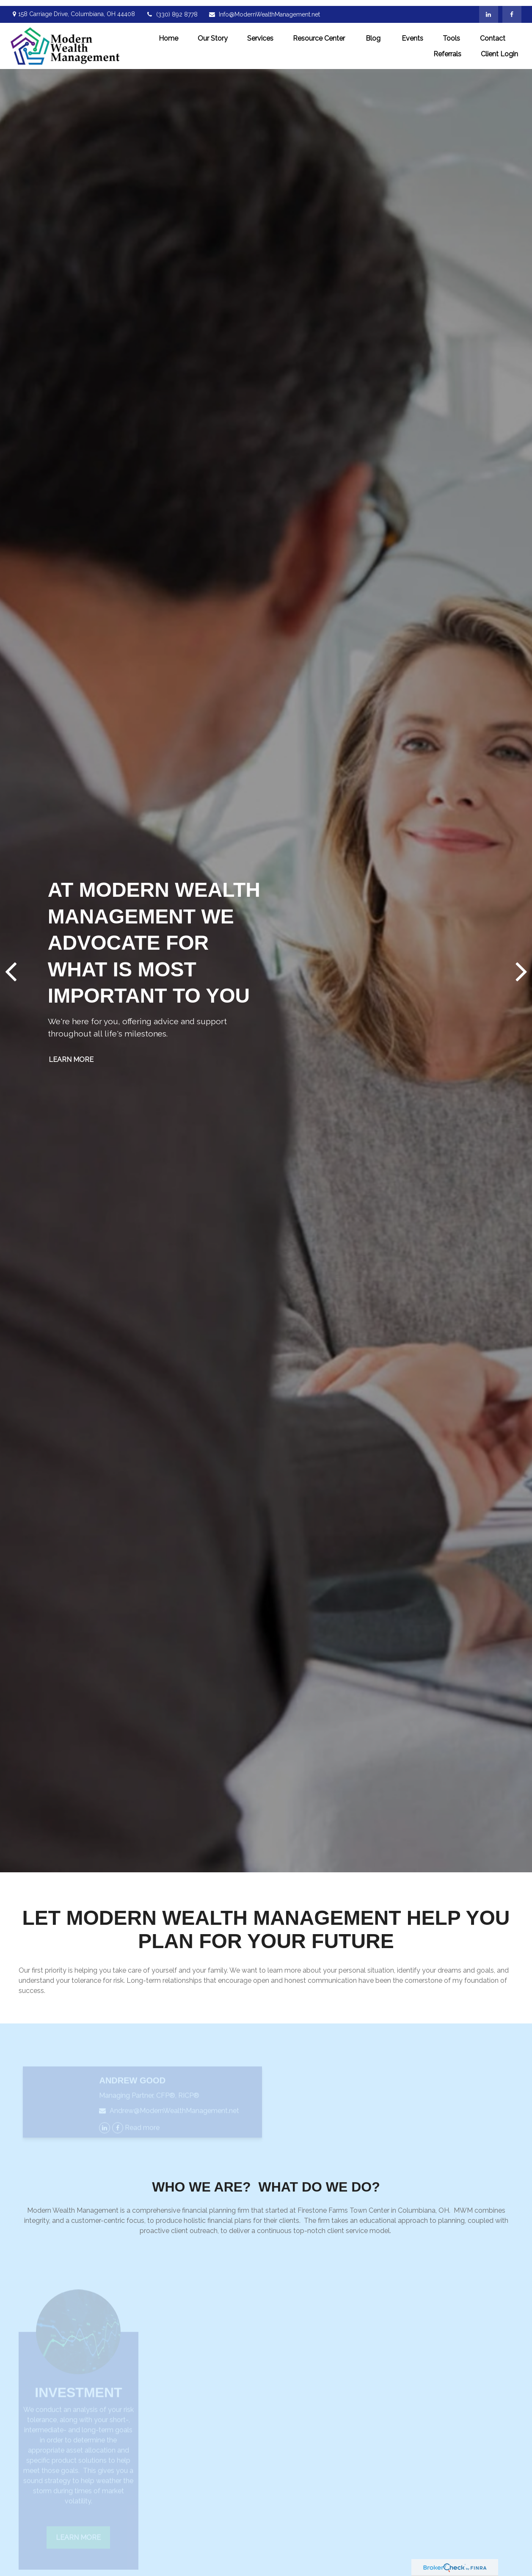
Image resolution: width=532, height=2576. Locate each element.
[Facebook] (511, 8)
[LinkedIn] (488, 8)
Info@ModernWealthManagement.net (264, 8)
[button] (168, 32)
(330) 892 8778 (172, 8)
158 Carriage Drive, (73, 8)
